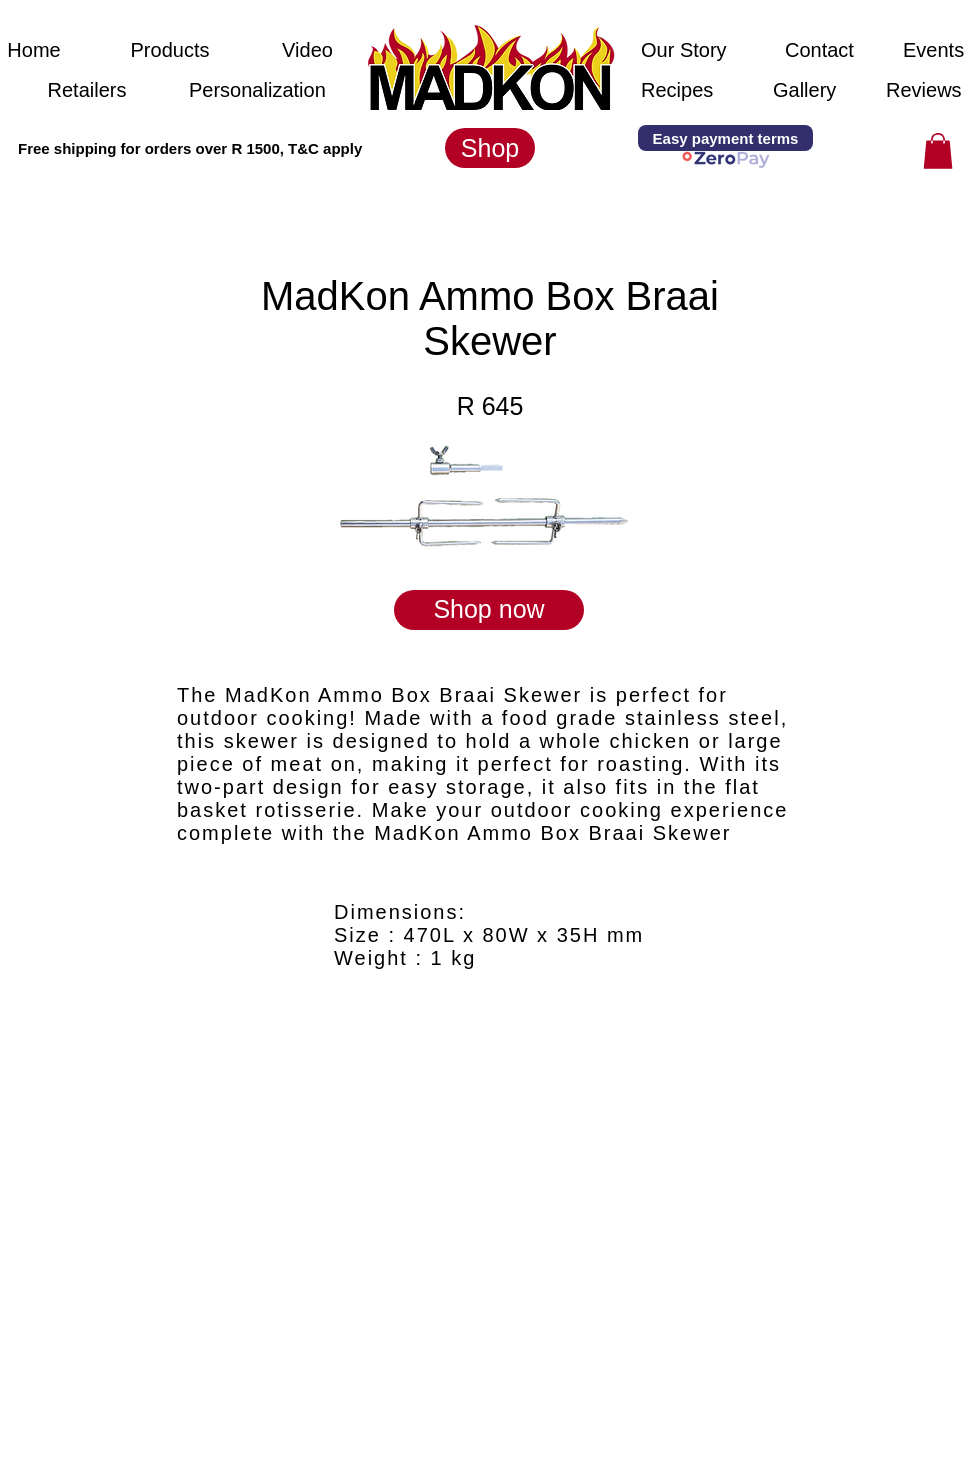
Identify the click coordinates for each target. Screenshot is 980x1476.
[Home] (34, 50)
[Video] (307, 50)
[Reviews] (924, 90)
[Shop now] (489, 610)
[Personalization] (257, 90)
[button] (170, 148)
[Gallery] (805, 90)
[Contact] (822, 50)
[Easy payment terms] (725, 138)
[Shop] (490, 148)
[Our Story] (686, 50)
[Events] (933, 50)
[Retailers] (87, 90)
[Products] (170, 50)
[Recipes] (678, 90)
